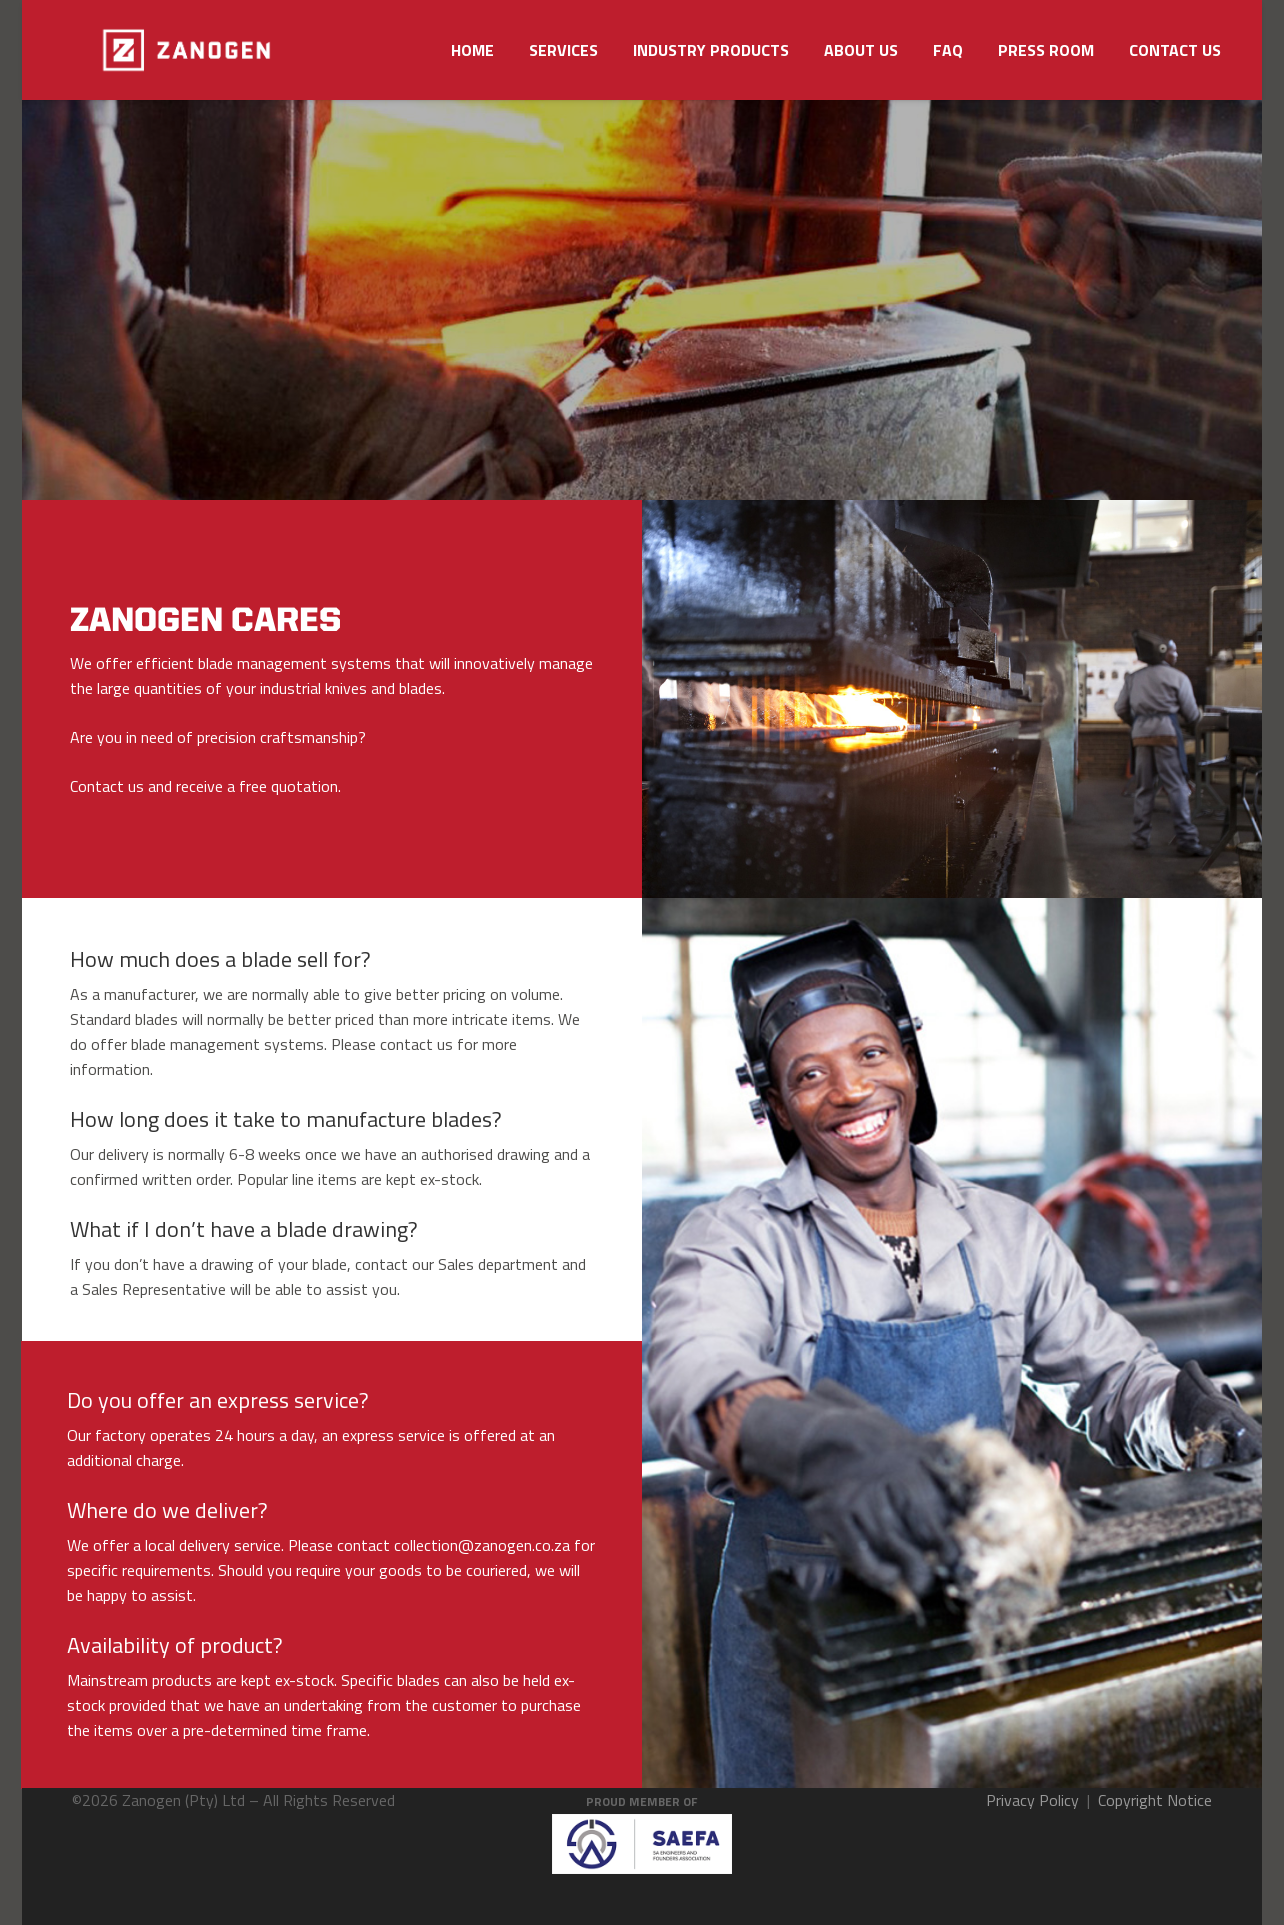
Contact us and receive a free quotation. (205, 786)
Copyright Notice (1155, 1800)
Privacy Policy (1032, 1800)
